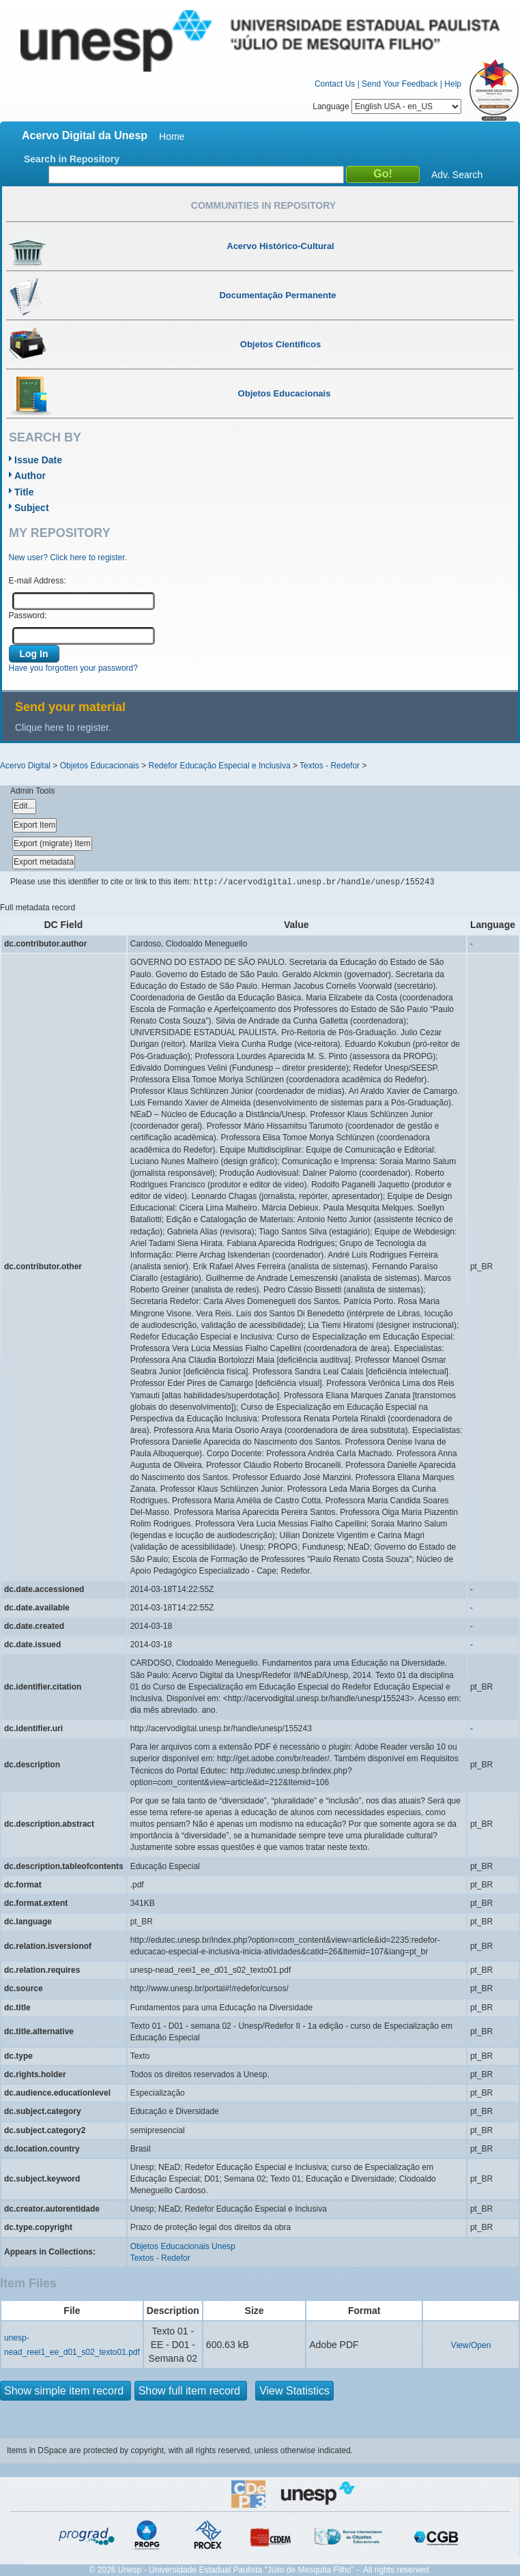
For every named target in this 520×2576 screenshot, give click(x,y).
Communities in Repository (263, 205)
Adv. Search (456, 174)
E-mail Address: (37, 580)
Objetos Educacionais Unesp (182, 2246)
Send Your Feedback (399, 84)
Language (387, 106)
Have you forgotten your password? (73, 668)
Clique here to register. (63, 727)
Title (24, 492)
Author (30, 475)
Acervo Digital (25, 765)
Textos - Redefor (330, 765)
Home (171, 136)
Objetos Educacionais (99, 765)
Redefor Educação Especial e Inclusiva (219, 765)
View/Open (471, 2345)
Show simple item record (65, 2391)
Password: (28, 615)
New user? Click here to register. (68, 557)
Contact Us (335, 84)
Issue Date (38, 459)
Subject (31, 507)
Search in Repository (71, 159)
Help (452, 84)
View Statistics (294, 2391)
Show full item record (191, 2391)
